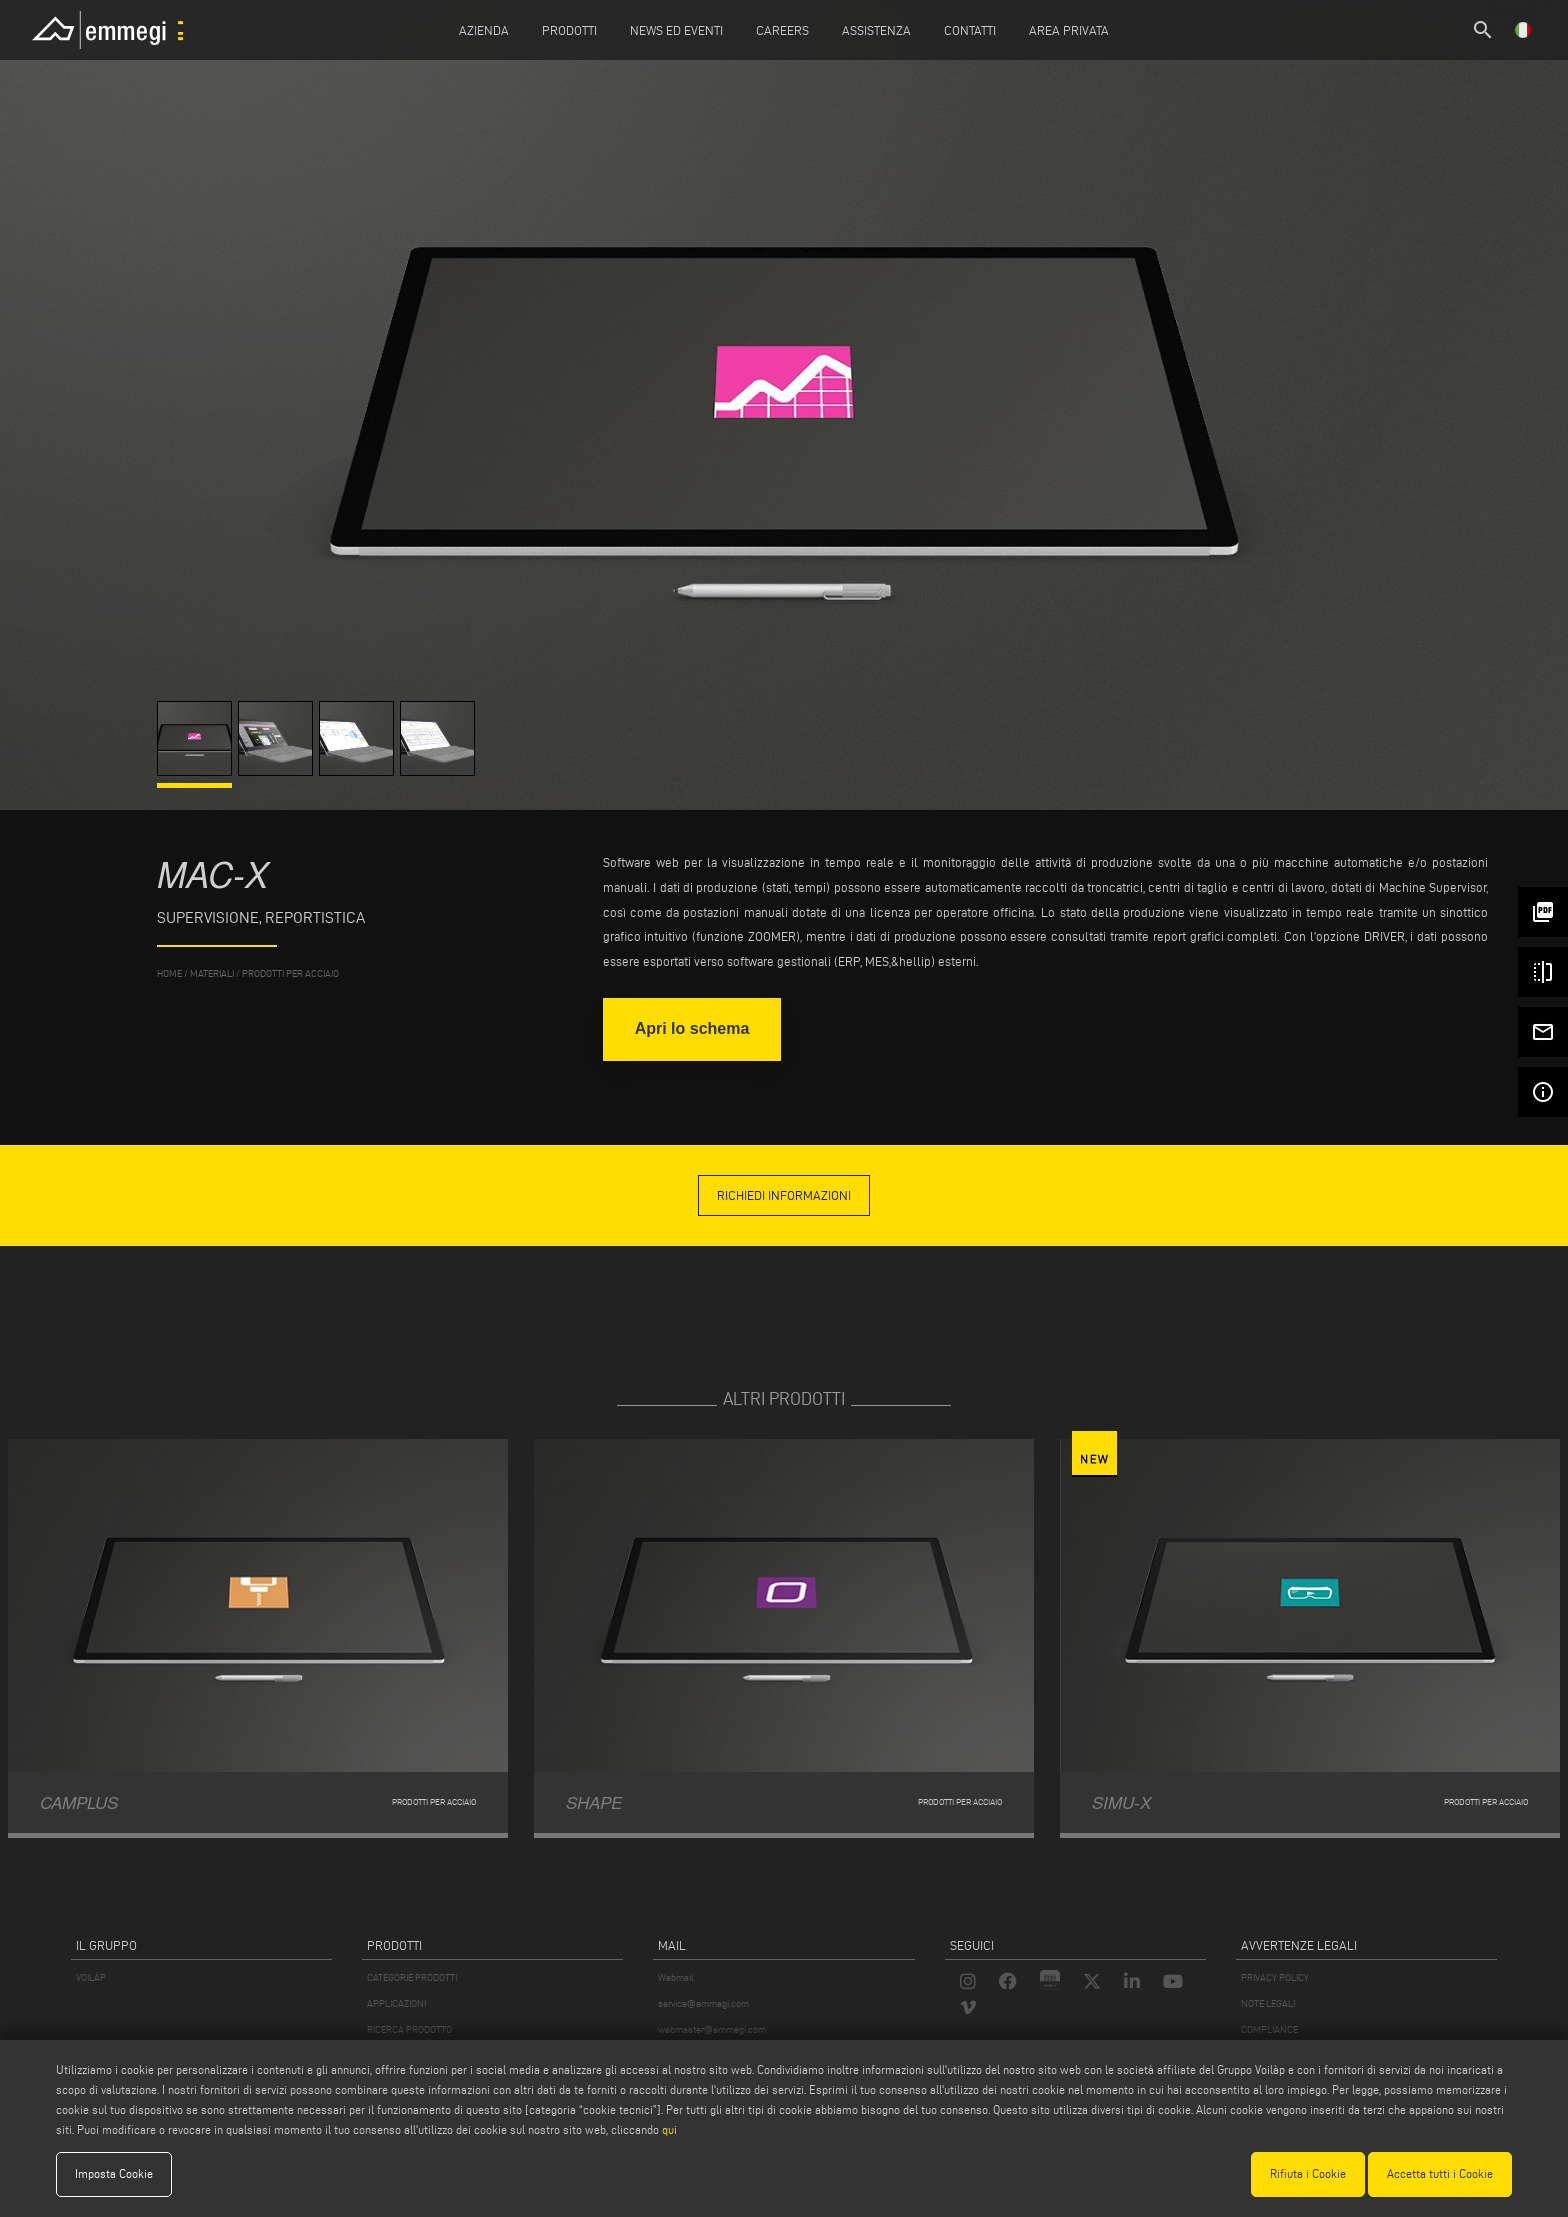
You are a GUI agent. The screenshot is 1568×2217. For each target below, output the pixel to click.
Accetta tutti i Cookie (1440, 2173)
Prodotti (569, 30)
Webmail (676, 1977)
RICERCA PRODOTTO (409, 2029)
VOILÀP (91, 1977)
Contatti (970, 30)
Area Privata (1069, 30)
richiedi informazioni (784, 1195)
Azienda (484, 30)
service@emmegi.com (703, 2003)
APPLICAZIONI (396, 2003)
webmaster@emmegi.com (712, 2029)
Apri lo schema (692, 1028)
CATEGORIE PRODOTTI (412, 1977)
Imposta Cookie (114, 2173)
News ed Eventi (676, 30)
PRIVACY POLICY (1275, 1977)
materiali (212, 973)
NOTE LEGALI (1268, 2003)
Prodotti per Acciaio (290, 973)
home (169, 973)
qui (669, 2129)
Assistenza (876, 30)
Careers (782, 30)
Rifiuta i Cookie (1308, 2173)
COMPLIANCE (1269, 2029)
